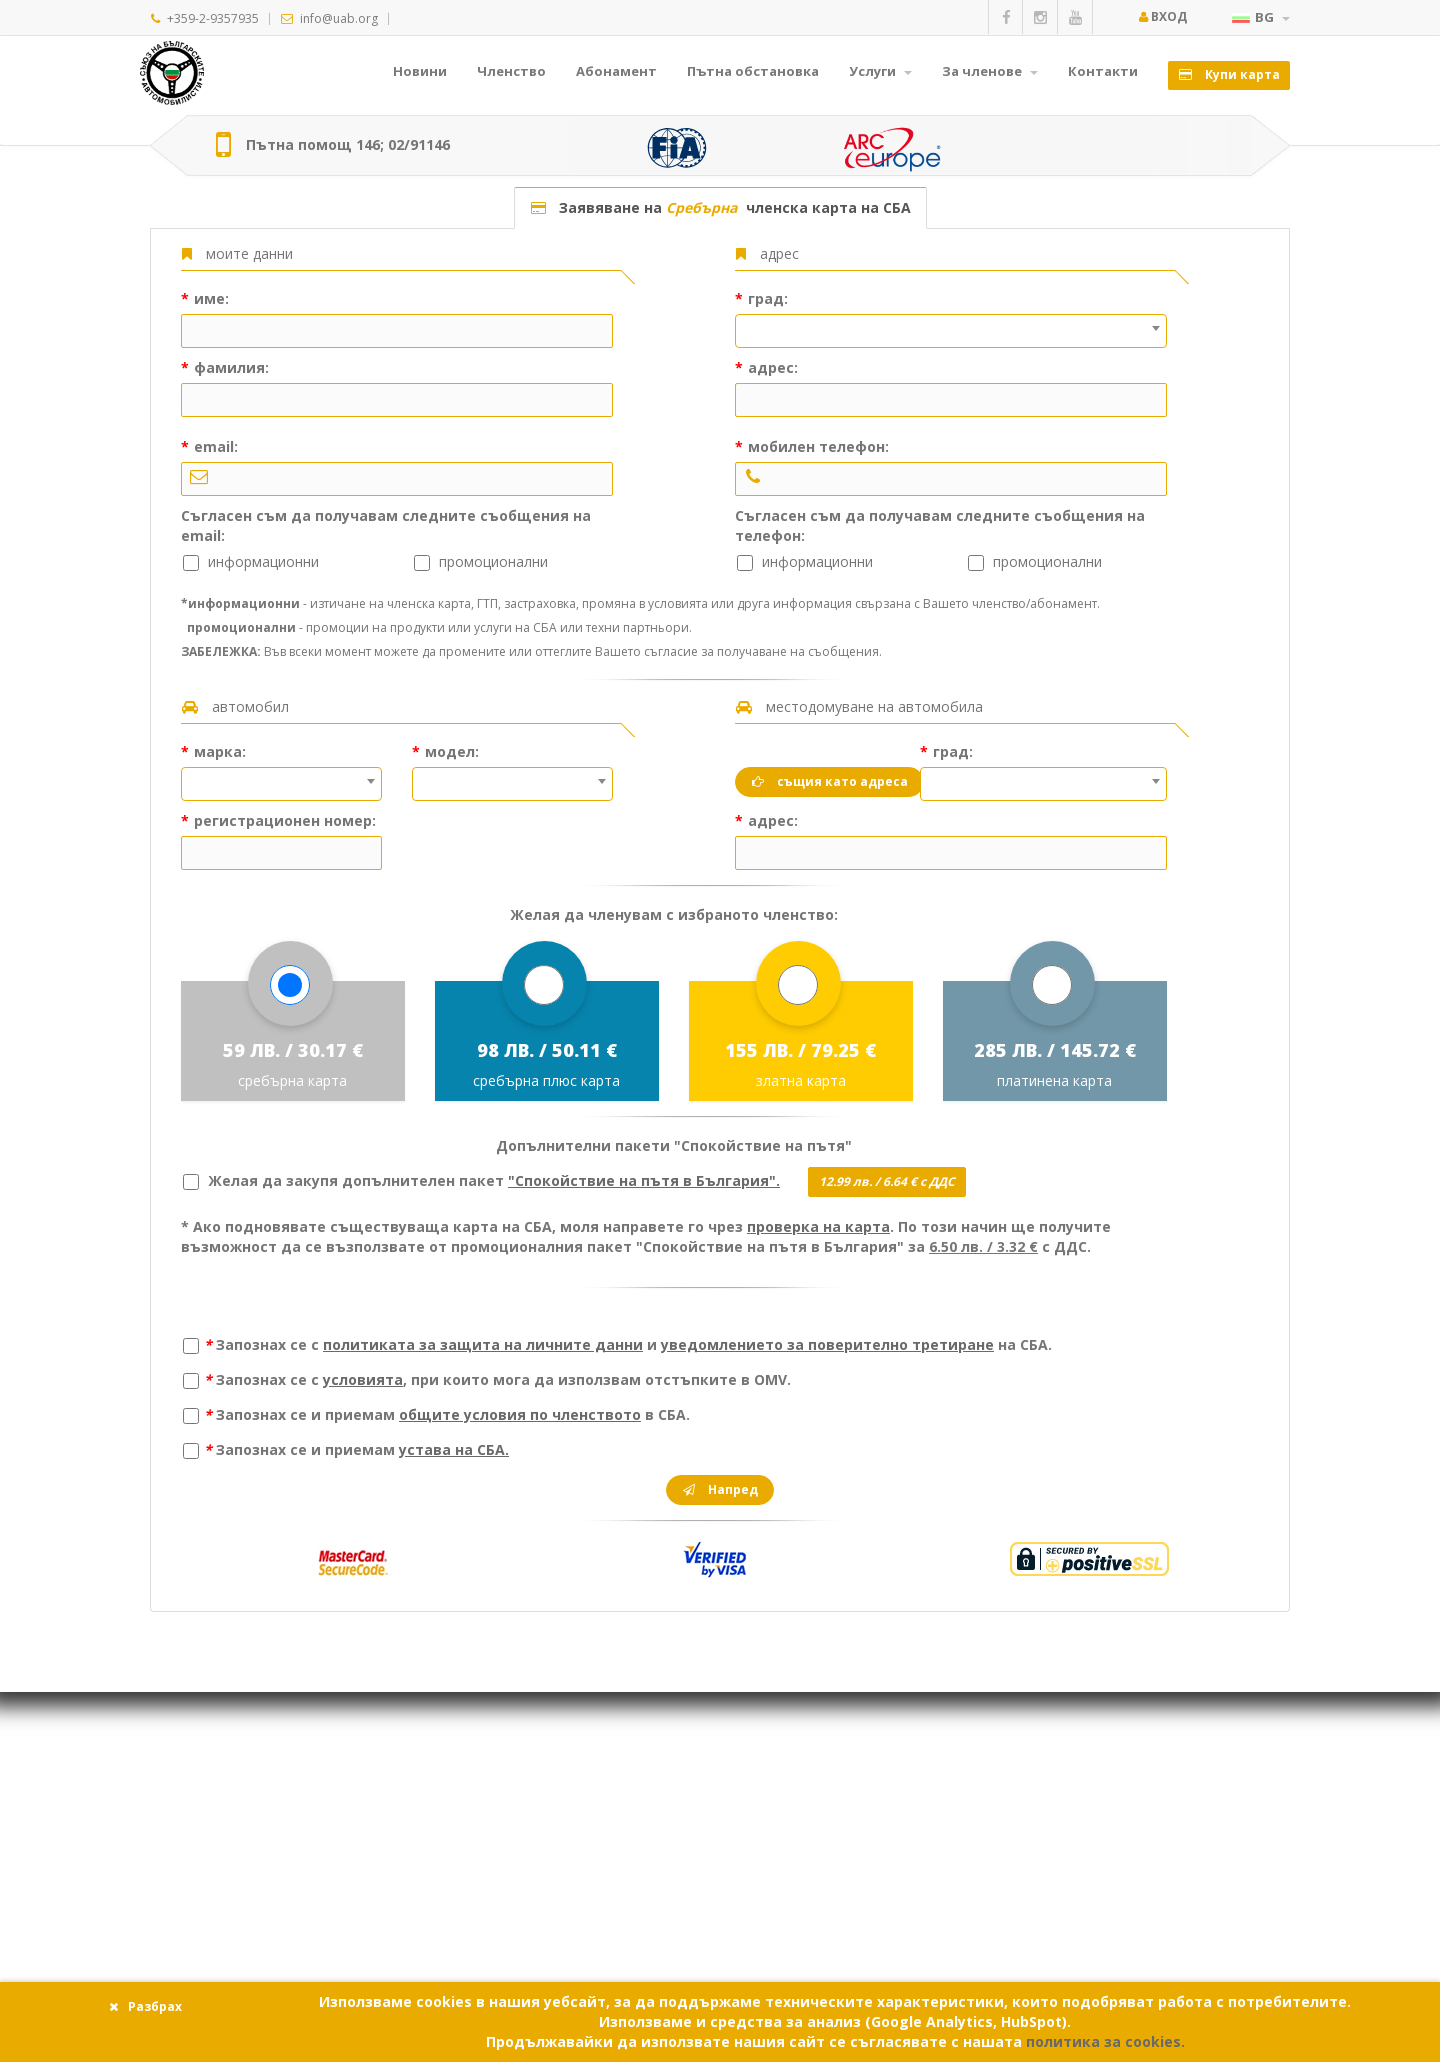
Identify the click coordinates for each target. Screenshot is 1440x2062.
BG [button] (1261, 17)
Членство (511, 71)
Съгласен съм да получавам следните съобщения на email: (386, 525)
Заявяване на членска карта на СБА (720, 207)
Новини (420, 71)
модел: (450, 751)
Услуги (880, 71)
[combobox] (951, 331)
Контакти (1103, 71)
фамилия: (229, 367)
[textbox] (951, 315)
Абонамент (616, 71)
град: (766, 298)
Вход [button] (1162, 16)
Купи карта (1229, 74)
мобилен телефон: (816, 446)
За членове (990, 71)
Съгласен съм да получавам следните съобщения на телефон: (940, 525)
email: (214, 446)
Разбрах (145, 2006)
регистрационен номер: (283, 820)
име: (209, 298)
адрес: (771, 367)
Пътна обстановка (753, 71)
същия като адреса (829, 781)
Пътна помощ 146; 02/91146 (348, 145)
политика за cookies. (1105, 2041)
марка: (218, 751)
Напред (720, 1489)
